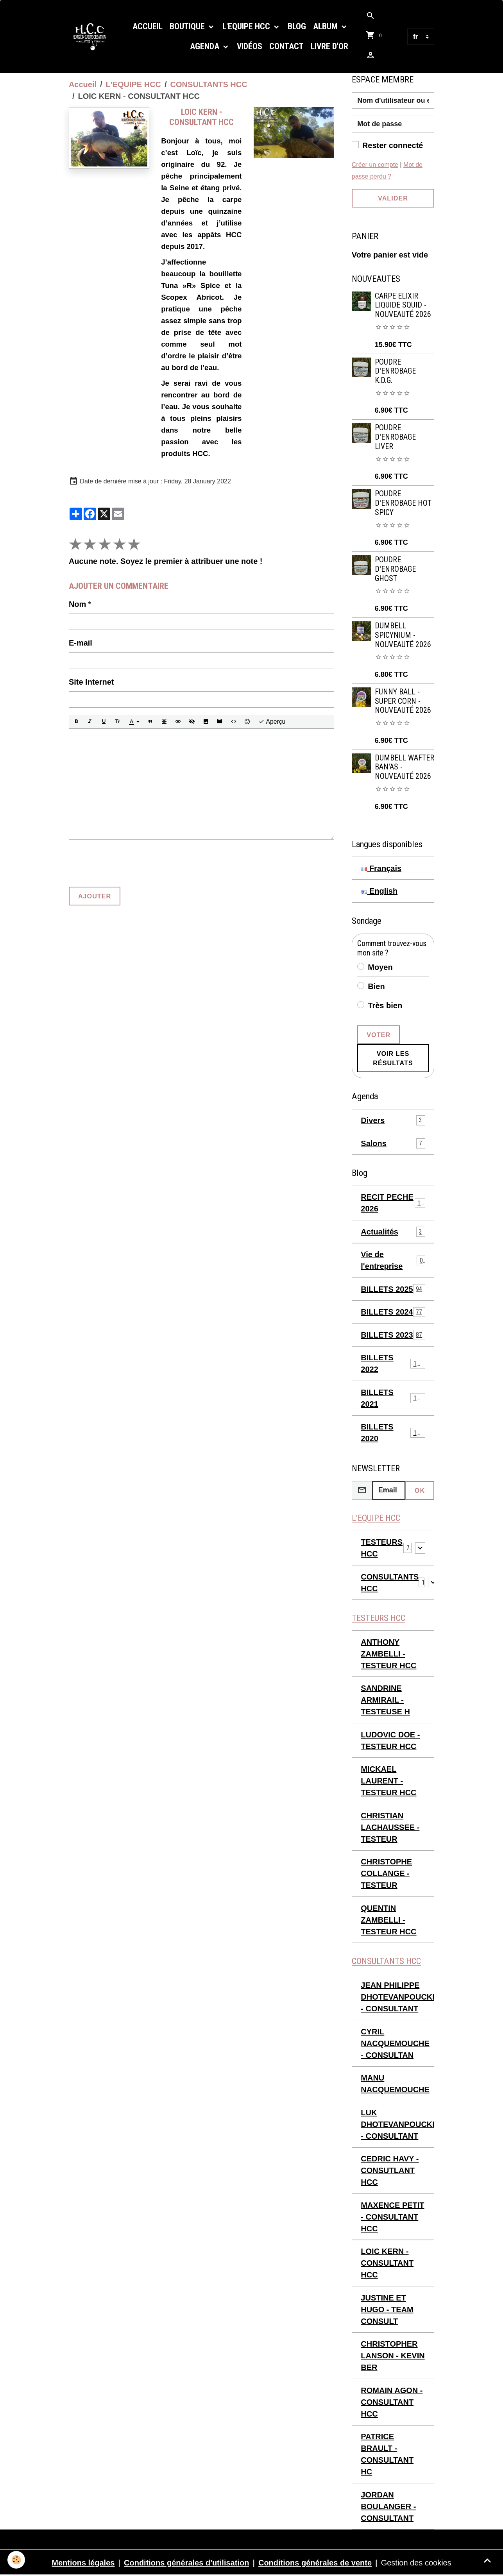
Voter (378, 1034)
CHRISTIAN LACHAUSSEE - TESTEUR (390, 1828)
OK (420, 1490)
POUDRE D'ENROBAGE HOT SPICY (403, 503)
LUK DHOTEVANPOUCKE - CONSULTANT (397, 2125)
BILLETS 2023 (393, 1335)
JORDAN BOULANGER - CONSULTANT (388, 2507)
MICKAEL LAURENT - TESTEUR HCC (388, 1781)
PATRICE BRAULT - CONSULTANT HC (387, 2454)
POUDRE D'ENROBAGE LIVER (395, 437)
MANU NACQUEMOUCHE (395, 2084)
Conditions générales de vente (315, 2563)
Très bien (385, 1005)
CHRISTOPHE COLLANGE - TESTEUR (386, 1874)
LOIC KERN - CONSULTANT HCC (387, 2263)
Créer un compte (375, 164)
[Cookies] (16, 2560)
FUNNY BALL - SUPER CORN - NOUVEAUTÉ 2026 (403, 701)
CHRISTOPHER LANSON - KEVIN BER (392, 2356)
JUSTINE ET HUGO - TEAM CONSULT (387, 2310)
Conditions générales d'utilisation (186, 2563)
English (379, 891)
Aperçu (271, 722)
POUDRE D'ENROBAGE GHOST (395, 569)
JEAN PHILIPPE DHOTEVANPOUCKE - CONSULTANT (397, 1997)
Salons (393, 1143)
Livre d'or (329, 46)
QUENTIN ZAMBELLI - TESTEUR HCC (388, 1920)
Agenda (205, 46)
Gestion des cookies (416, 2563)
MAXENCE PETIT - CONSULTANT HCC (392, 2217)
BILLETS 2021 (393, 1398)
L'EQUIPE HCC (247, 26)
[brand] (92, 36)
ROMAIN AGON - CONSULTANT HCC (391, 2402)
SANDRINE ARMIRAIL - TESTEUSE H (385, 1700)
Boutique (188, 26)
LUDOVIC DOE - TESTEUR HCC (390, 1741)
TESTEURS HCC (382, 1548)
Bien (376, 986)
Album (326, 26)
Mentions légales (83, 2563)
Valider (393, 198)
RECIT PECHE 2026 (393, 1203)
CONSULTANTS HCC (208, 84)
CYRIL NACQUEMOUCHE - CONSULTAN (395, 2044)
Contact (286, 46)
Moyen (380, 967)
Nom (77, 604)
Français (381, 868)
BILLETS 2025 (393, 1289)
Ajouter (94, 896)
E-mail (80, 643)
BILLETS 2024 (393, 1312)
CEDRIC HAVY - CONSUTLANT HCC (390, 2171)
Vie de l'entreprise (393, 1260)
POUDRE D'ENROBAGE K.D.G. (395, 371)
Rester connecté (392, 145)
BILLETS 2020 (393, 1432)
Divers (393, 1120)
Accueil (147, 26)
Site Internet (91, 682)
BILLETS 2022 (393, 1363)
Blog (297, 26)
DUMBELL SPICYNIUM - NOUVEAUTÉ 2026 (403, 635)
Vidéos (249, 46)
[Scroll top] (487, 2560)
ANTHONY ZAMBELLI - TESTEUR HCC (388, 1654)
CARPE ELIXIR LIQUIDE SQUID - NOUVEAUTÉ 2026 (403, 305)
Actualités (393, 1232)
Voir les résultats (393, 1058)
